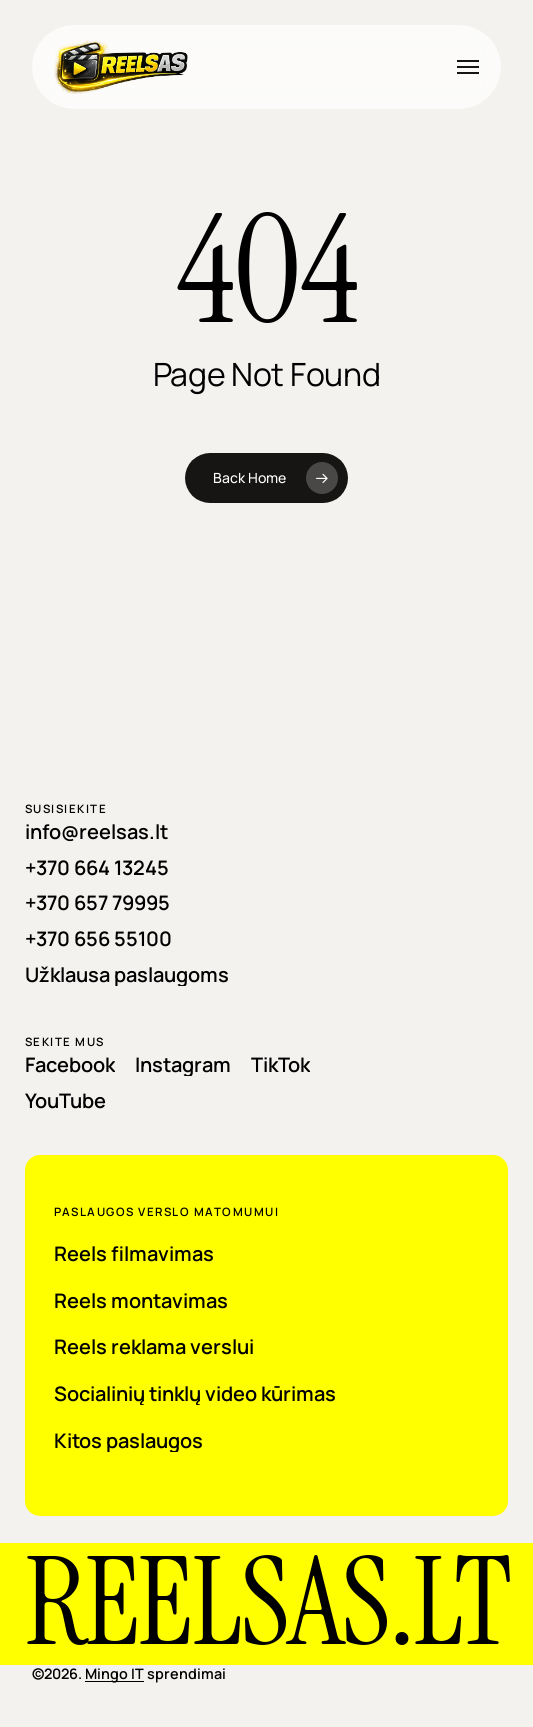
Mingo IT (114, 1673)
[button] (468, 67)
